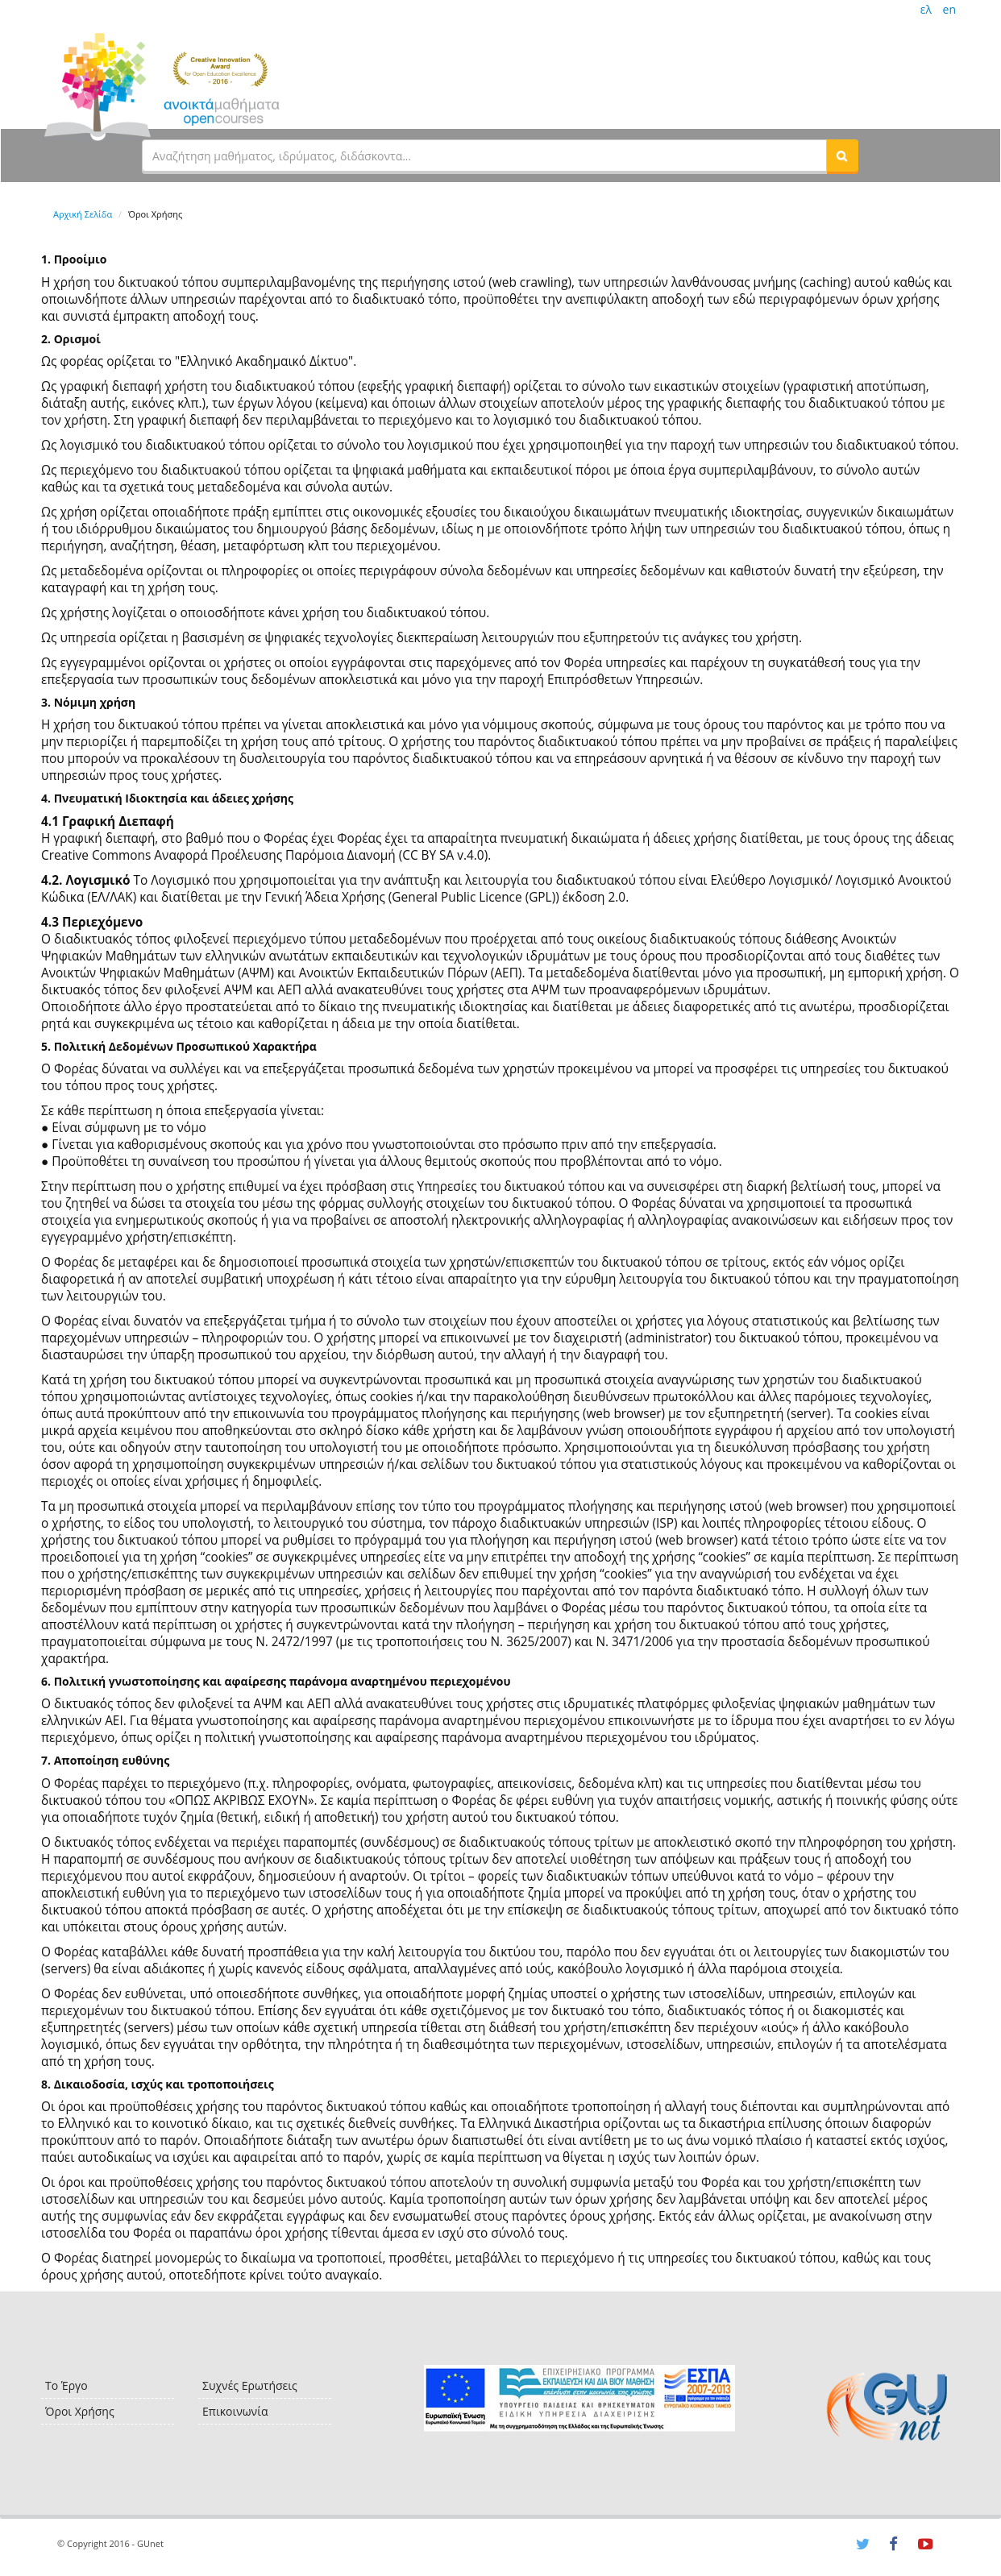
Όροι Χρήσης (79, 2411)
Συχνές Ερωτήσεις (249, 2385)
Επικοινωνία (235, 2411)
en (949, 9)
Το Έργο (66, 2385)
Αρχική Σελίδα (82, 214)
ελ (926, 9)
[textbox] (484, 155)
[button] (842, 155)
